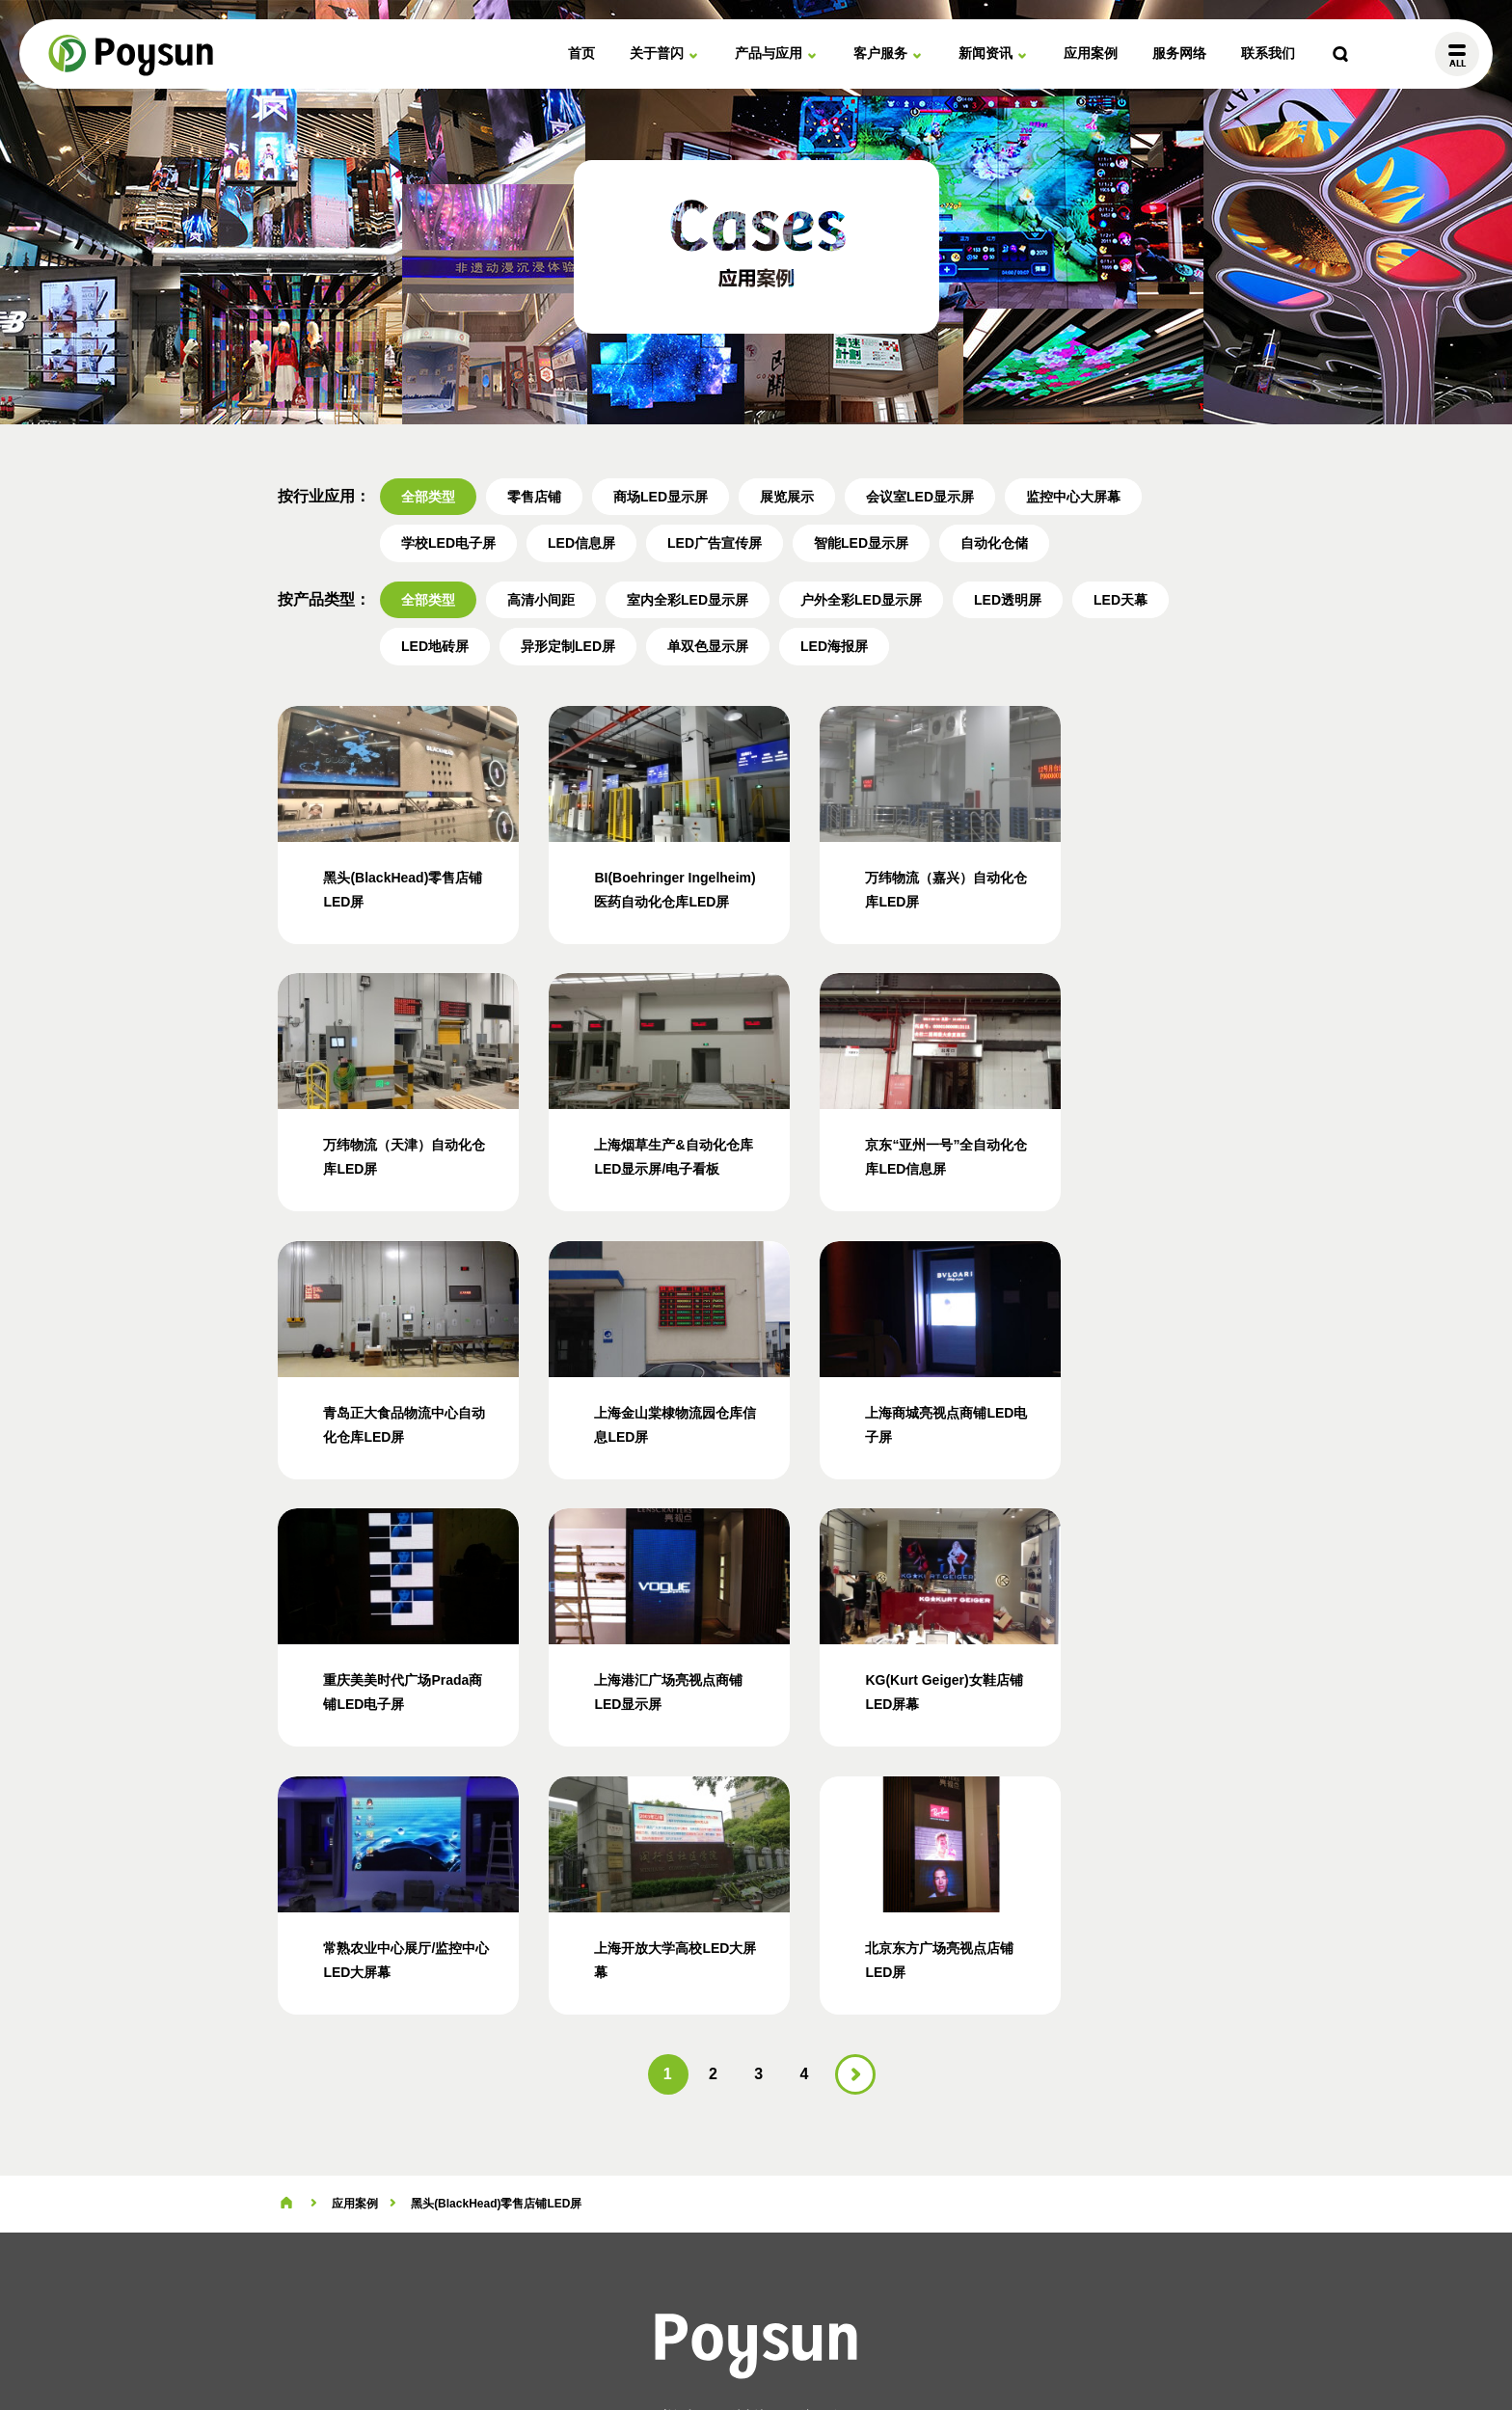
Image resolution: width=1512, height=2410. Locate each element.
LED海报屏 (834, 646)
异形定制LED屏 (568, 646)
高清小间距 (541, 600)
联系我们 (1268, 53)
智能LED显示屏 (861, 543)
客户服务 (880, 53)
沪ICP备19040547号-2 (858, 2343)
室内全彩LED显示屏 (687, 600)
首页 (581, 53)
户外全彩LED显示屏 (861, 600)
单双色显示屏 (707, 646)
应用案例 (1091, 53)
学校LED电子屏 (448, 543)
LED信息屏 (581, 543)
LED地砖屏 (435, 646)
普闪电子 (132, 54)
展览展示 (787, 496)
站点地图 (754, 2343)
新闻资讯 (985, 53)
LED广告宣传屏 (714, 543)
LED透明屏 (1007, 600)
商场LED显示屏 (660, 496)
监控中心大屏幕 (1073, 496)
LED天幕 (1121, 600)
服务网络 (1179, 53)
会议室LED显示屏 (920, 496)
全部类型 (428, 496)
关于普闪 (657, 53)
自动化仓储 (994, 543)
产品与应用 (768, 53)
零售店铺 (534, 496)
